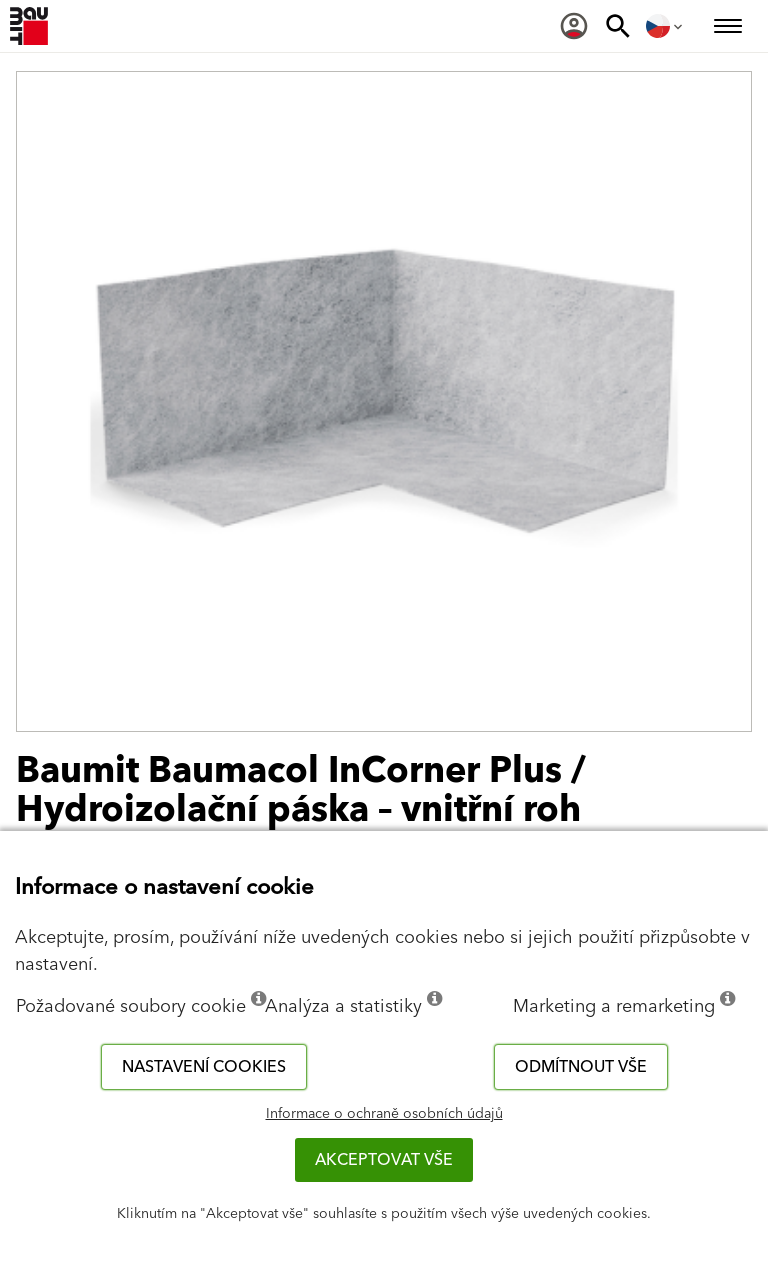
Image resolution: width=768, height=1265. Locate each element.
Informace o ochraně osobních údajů (384, 1114)
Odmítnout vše (581, 1067)
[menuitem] (574, 26)
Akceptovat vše (384, 1160)
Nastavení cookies (204, 1067)
